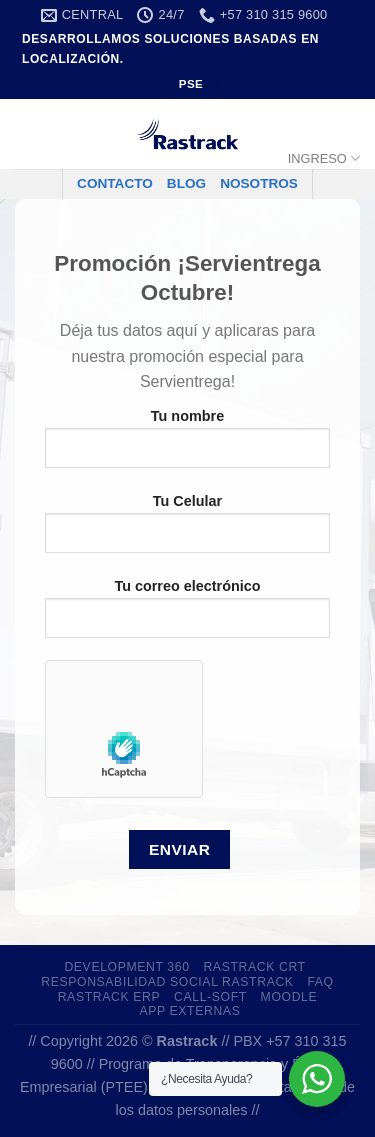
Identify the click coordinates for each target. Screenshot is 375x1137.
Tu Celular (187, 531)
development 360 (126, 967)
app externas (189, 1011)
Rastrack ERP (109, 997)
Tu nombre (187, 446)
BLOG (186, 183)
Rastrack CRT (254, 967)
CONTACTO (115, 183)
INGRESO (324, 158)
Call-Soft (210, 997)
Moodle (289, 997)
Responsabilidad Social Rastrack (167, 982)
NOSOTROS (259, 183)
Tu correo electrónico (187, 616)
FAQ (320, 982)
